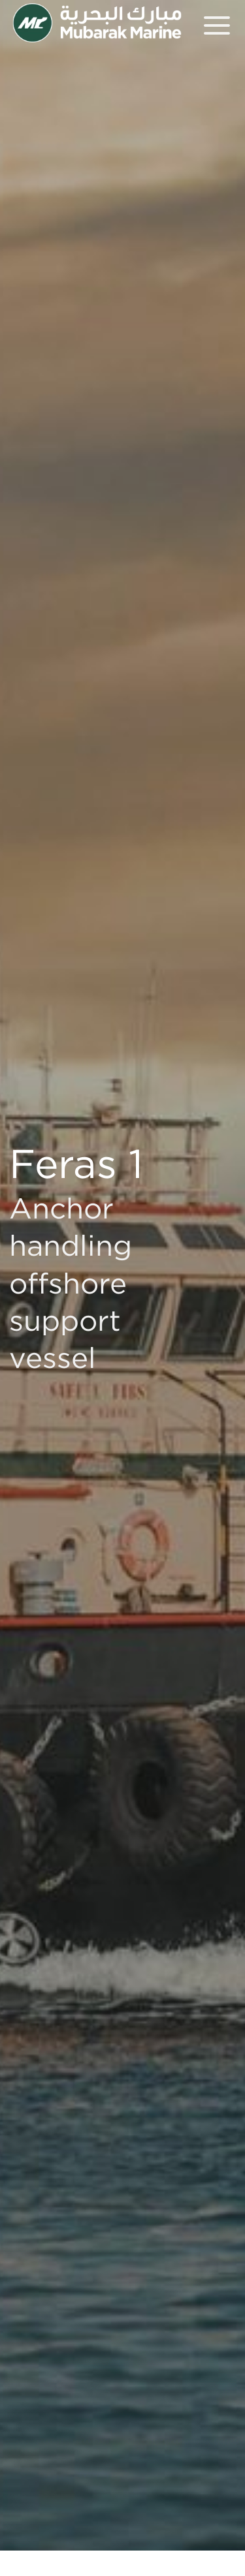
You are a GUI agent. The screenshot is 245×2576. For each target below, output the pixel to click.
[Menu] (217, 25)
